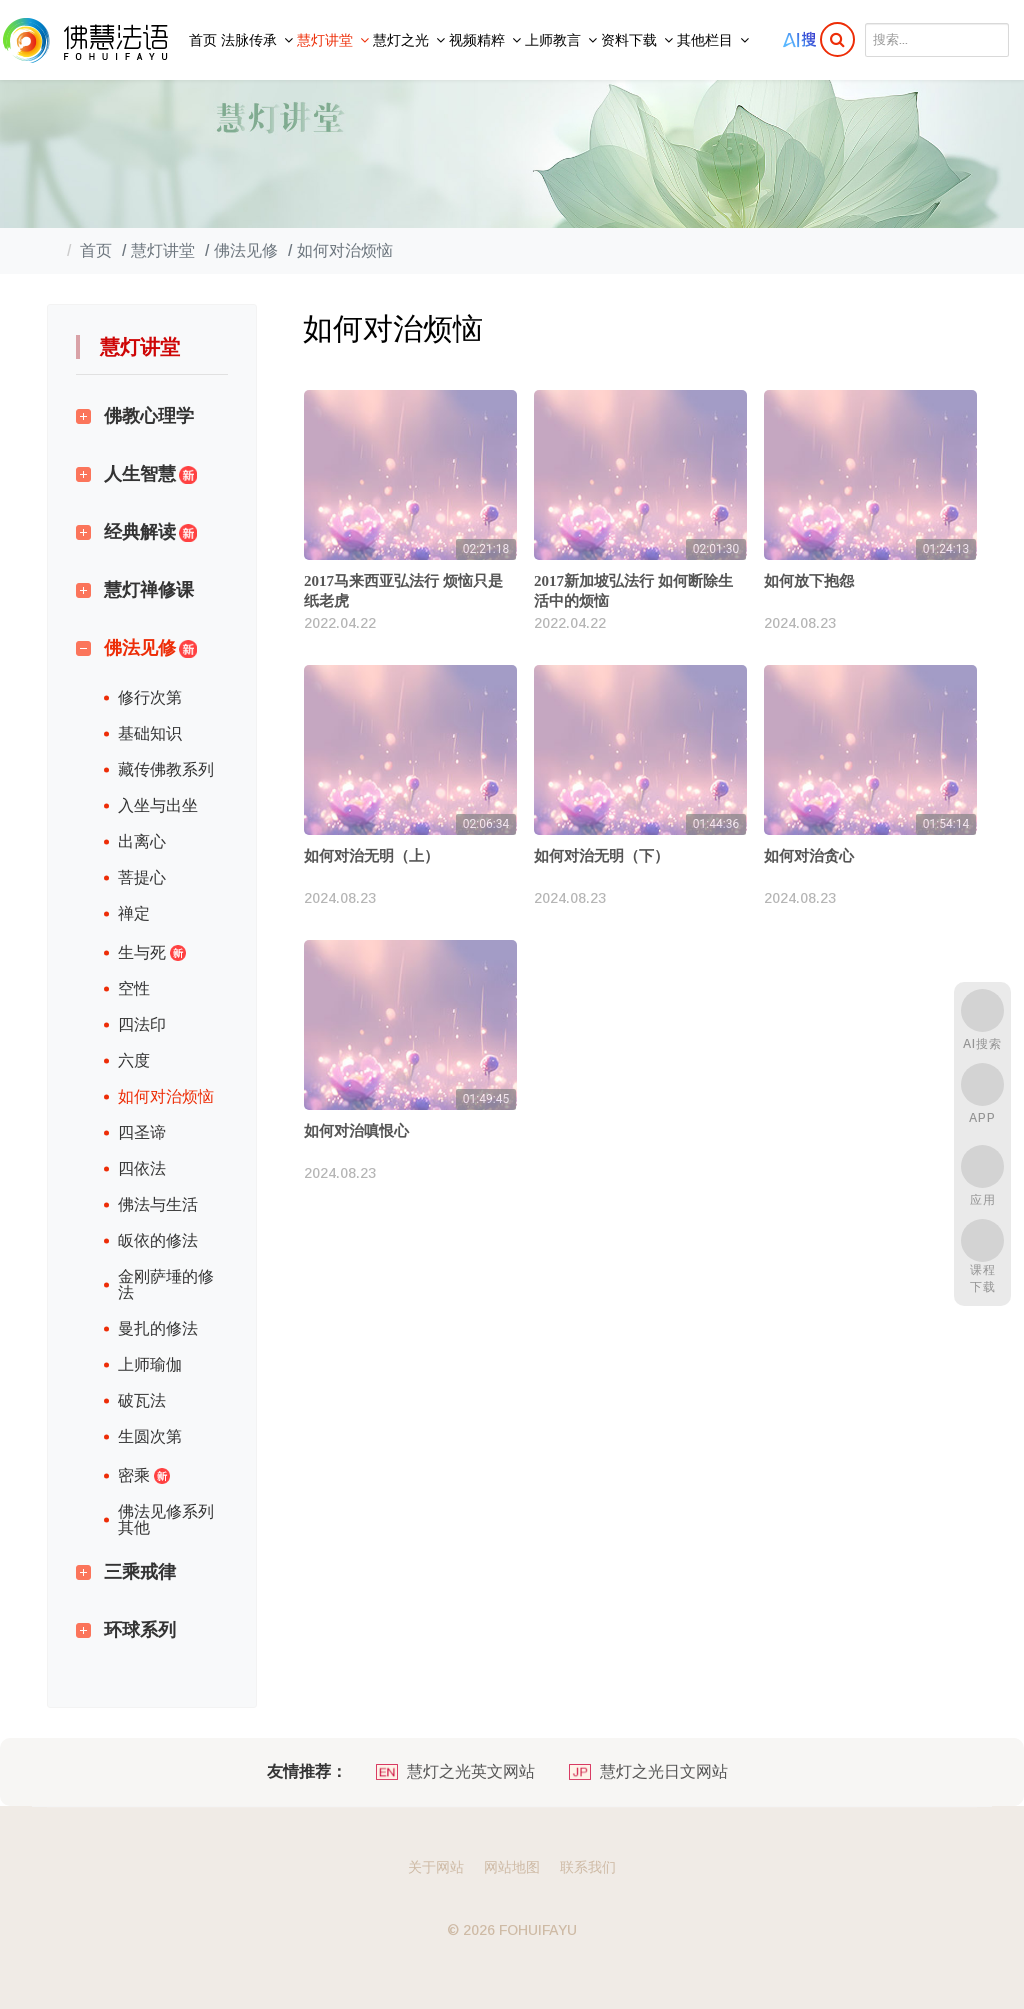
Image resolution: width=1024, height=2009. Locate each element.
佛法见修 (140, 648)
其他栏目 (705, 40)
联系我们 (588, 1867)
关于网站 (436, 1867)
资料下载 (629, 40)
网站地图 (512, 1867)
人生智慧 (140, 474)
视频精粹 (477, 40)
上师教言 (553, 40)
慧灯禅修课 (149, 590)
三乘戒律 (140, 1572)
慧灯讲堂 (325, 40)
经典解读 (140, 532)
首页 (203, 40)
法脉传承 (249, 40)
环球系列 (140, 1630)
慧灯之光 (401, 40)
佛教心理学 (149, 416)
